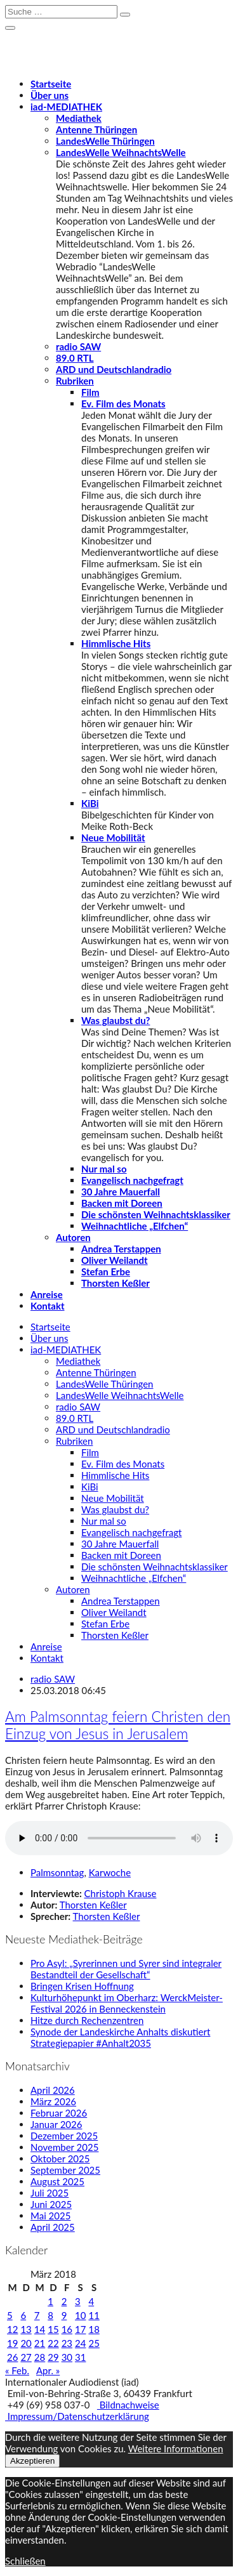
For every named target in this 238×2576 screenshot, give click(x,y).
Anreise (46, 1294)
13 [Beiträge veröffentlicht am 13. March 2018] (25, 2329)
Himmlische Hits (115, 643)
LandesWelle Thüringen (105, 141)
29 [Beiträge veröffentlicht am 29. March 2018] (53, 2357)
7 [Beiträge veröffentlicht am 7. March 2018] (37, 2315)
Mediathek (79, 118)
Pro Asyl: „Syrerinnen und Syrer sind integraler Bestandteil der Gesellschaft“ (125, 1968)
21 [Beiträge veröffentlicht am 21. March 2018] (39, 2343)
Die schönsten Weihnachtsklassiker (155, 1214)
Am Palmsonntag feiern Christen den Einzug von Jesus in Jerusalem (117, 1725)
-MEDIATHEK (66, 106)
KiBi (90, 803)
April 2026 (52, 2090)
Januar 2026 (56, 2124)
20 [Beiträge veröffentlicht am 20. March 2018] (25, 2343)
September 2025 (65, 2170)
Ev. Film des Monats (123, 403)
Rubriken (75, 380)
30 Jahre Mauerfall (120, 1191)
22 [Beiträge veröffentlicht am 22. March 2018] (53, 2343)
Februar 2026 (58, 2113)
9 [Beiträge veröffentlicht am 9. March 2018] (64, 2315)
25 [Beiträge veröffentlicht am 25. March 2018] (93, 2343)
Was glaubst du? (115, 1020)
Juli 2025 (49, 2192)
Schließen (25, 2560)
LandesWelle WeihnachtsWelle (121, 152)
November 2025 (64, 2147)
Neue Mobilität (113, 837)
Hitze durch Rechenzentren (86, 2020)
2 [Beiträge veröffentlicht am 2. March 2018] (64, 2301)
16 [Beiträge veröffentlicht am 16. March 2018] (67, 2329)
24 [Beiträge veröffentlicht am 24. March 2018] (80, 2343)
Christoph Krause (120, 1893)
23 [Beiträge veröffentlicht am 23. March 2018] (67, 2343)
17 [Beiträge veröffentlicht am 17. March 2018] (80, 2329)
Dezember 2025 (64, 2135)
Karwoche (110, 1872)
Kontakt (47, 1305)
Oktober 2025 (59, 2158)
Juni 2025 (51, 2204)
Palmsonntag (57, 1872)
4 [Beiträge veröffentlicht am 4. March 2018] (91, 2301)
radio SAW (78, 346)
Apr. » (48, 2370)
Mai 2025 (50, 2215)
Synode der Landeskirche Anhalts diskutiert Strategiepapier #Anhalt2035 (120, 2037)
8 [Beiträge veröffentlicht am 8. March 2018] (50, 2315)
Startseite (50, 83)
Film (90, 392)
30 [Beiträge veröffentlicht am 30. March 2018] (67, 2357)
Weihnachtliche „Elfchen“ (134, 1226)
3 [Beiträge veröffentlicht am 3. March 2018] (78, 2301)
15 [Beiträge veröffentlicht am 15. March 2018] (53, 2329)
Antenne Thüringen (96, 129)
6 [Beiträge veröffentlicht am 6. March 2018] (23, 2315)
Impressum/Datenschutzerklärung (77, 2416)
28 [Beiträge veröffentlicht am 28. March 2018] (39, 2357)
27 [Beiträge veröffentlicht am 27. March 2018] (25, 2357)
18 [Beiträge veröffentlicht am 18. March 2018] (93, 2329)
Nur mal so (104, 1168)
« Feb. (17, 2370)
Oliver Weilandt (114, 1260)
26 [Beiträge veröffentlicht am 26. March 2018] (12, 2357)
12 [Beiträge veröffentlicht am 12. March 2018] (12, 2329)
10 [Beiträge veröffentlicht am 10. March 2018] (80, 2315)
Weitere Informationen (175, 2448)
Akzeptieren (32, 2461)
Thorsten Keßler (115, 1283)
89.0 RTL (74, 358)
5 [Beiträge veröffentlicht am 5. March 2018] (10, 2315)
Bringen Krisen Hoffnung (82, 1986)
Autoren (73, 1237)
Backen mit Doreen (121, 1203)
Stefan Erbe (105, 1271)
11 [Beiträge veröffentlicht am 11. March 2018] (93, 2315)
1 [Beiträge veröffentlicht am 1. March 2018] (50, 2301)
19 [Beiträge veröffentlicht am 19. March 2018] (12, 2343)
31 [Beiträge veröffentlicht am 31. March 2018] (80, 2357)
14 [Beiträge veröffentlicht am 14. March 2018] (39, 2329)
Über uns (49, 95)
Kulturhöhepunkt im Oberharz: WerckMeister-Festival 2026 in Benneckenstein (126, 2003)
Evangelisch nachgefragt (132, 1180)
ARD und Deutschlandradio (113, 369)
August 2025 (57, 2181)
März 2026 (53, 2101)
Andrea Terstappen (121, 1248)
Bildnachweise (128, 2404)
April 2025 (52, 2227)
